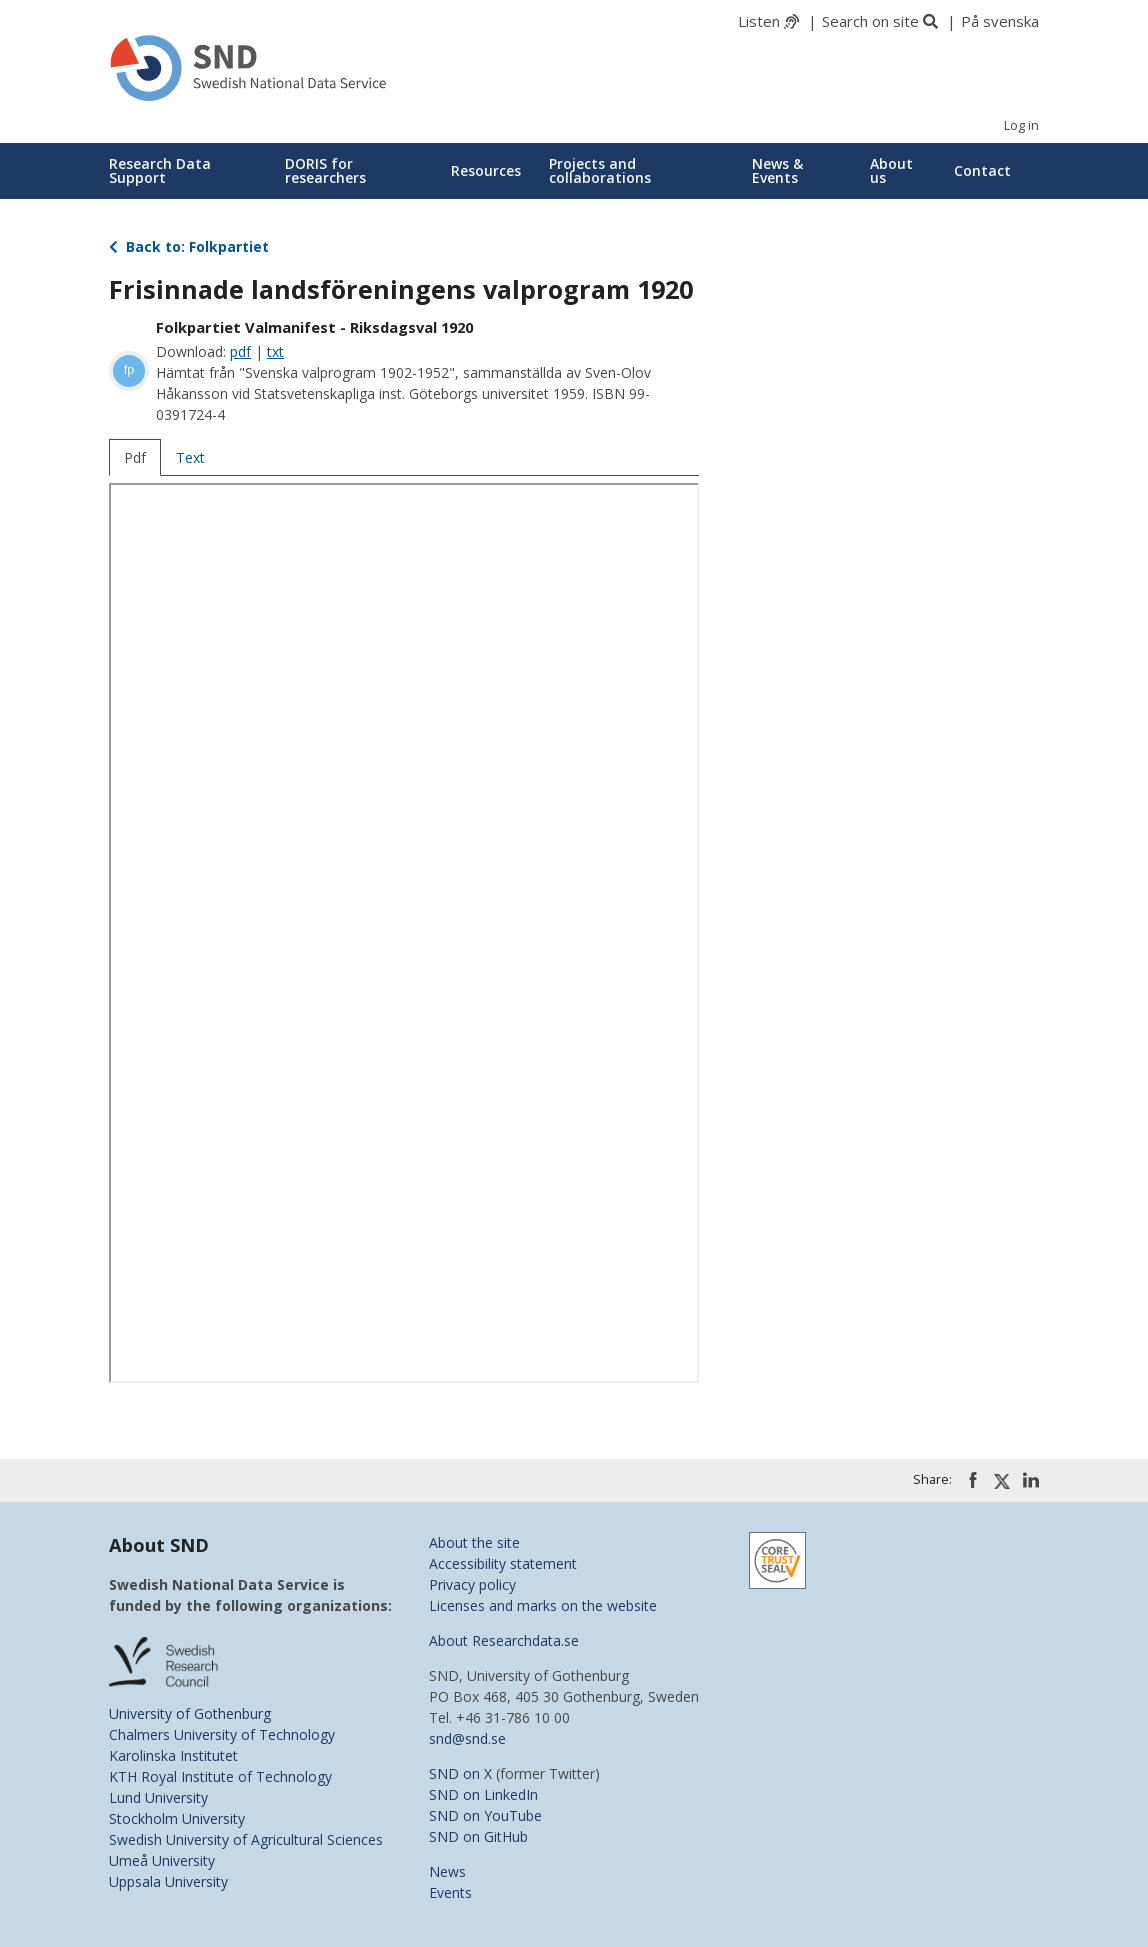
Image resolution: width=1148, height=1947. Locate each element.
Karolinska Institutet (173, 1755)
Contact (982, 170)
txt (275, 351)
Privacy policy (472, 1584)
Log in (1021, 125)
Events (450, 1892)
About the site (474, 1542)
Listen (759, 21)
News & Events (777, 170)
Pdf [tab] (135, 457)
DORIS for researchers (325, 170)
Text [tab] (190, 457)
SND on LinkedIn (483, 1794)
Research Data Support (160, 170)
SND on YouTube (485, 1815)
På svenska (1000, 21)
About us (891, 170)
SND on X (460, 1773)
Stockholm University (177, 1818)
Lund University (158, 1797)
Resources (486, 170)
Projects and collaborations (600, 170)
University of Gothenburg (190, 1713)
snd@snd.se (467, 1738)
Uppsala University (168, 1881)
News (447, 1871)
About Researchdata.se (504, 1640)
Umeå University (162, 1860)
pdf (240, 351)
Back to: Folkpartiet (189, 246)
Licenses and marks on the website (543, 1605)
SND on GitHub (478, 1836)
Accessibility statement (503, 1563)
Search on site (870, 21)
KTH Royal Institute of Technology (220, 1776)
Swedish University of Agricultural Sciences (246, 1839)
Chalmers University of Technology (222, 1734)
